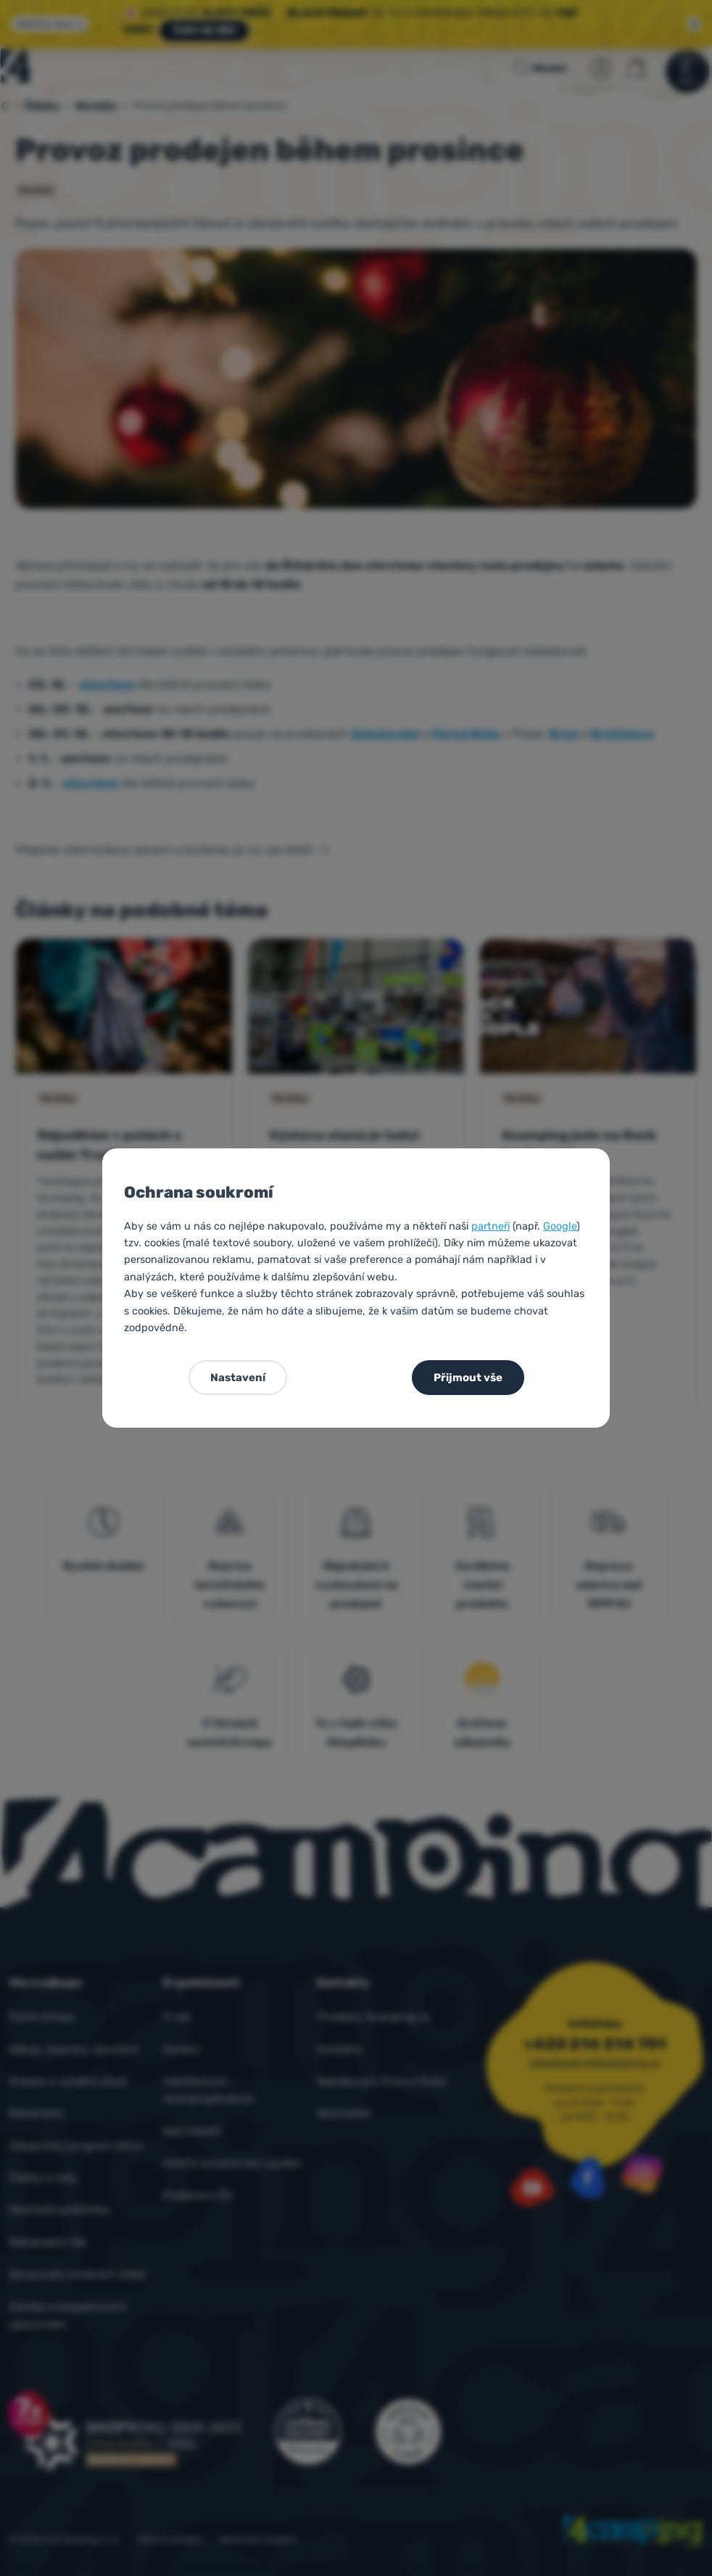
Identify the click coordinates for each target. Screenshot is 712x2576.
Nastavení (237, 1377)
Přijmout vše (468, 1377)
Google (559, 1226)
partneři (490, 1226)
